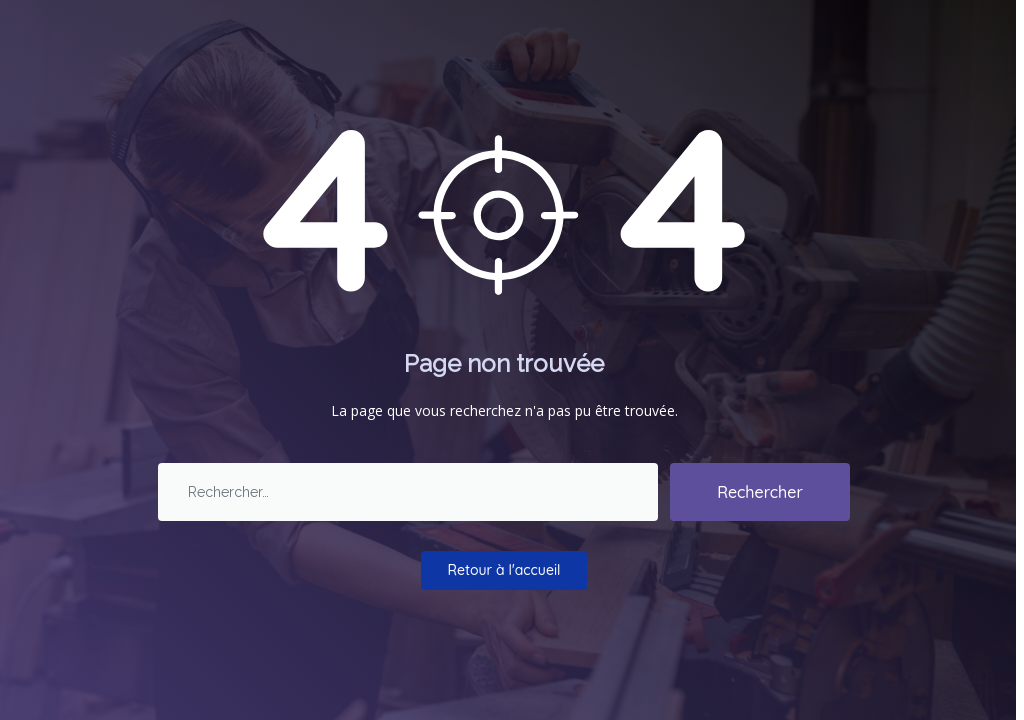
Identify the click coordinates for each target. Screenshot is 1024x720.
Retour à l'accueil (504, 570)
